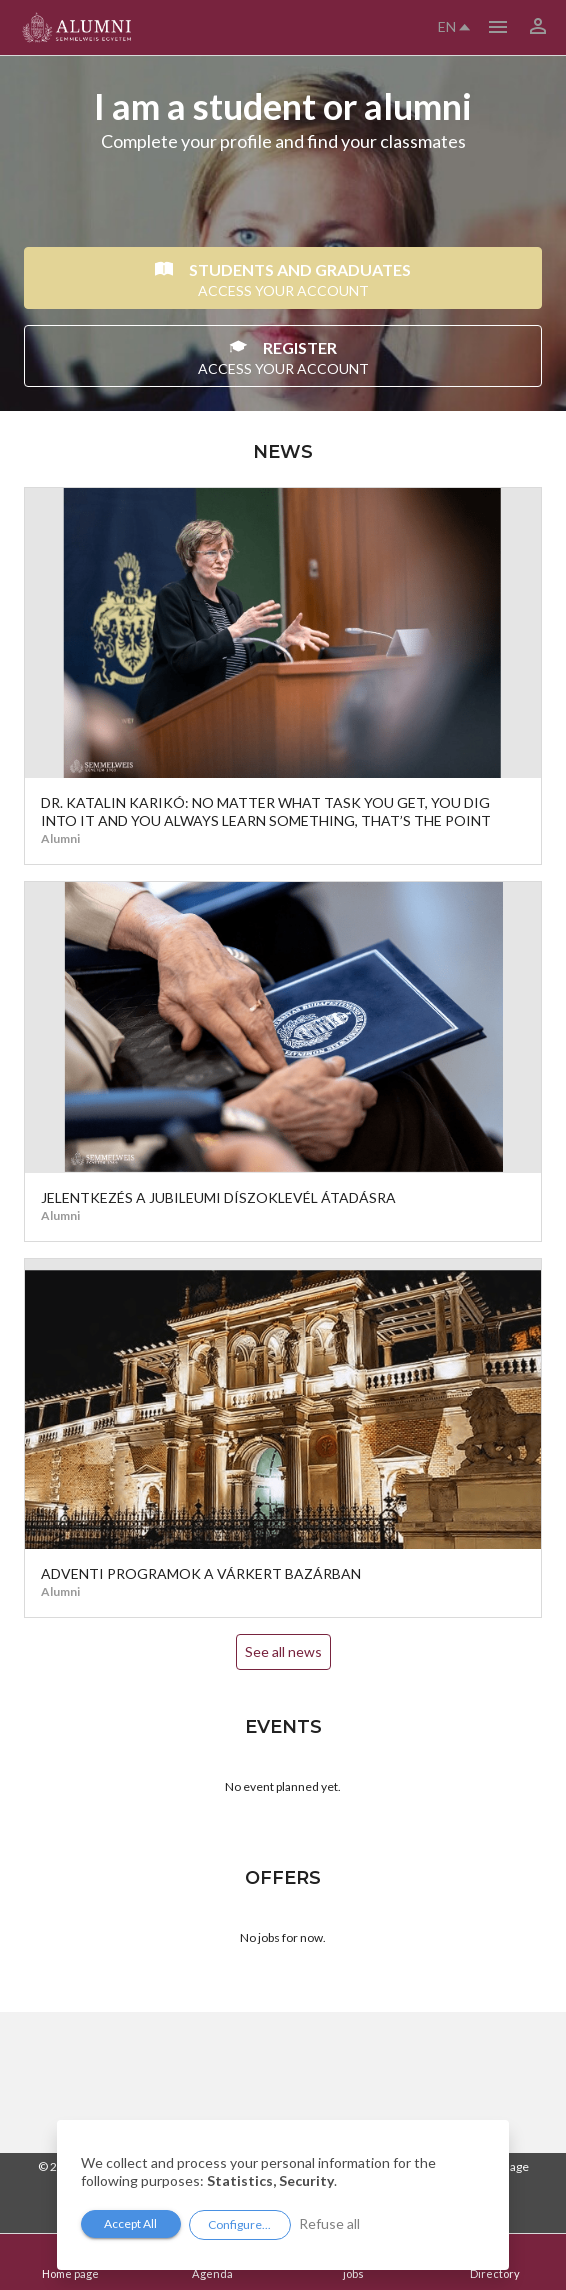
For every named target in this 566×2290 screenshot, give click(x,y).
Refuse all (329, 2223)
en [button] (454, 26)
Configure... (239, 2224)
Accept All (130, 2223)
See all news (283, 1651)
